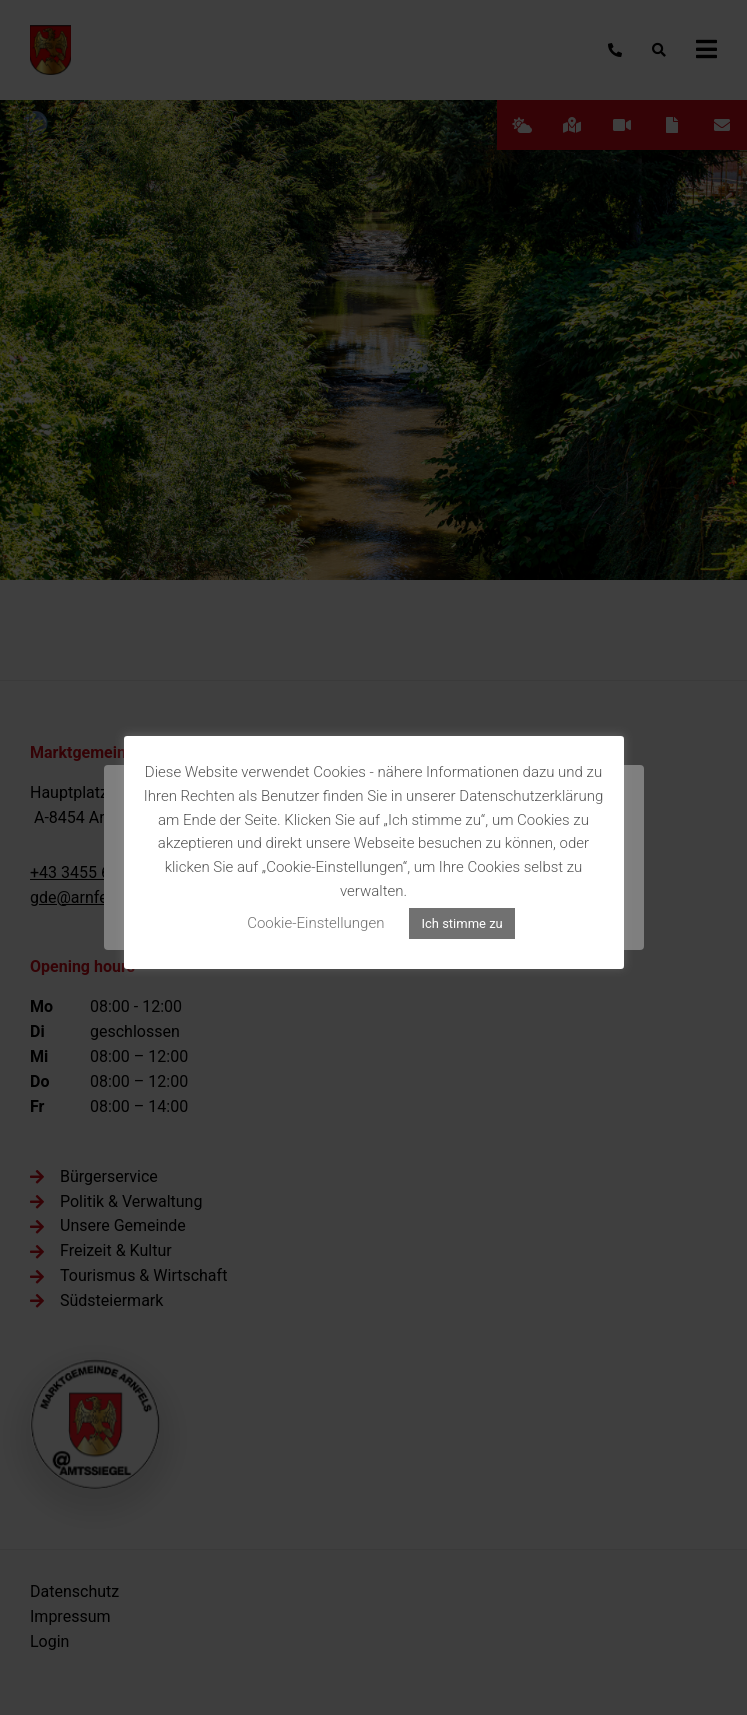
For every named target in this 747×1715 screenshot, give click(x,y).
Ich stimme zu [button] (461, 923)
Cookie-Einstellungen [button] (315, 923)
